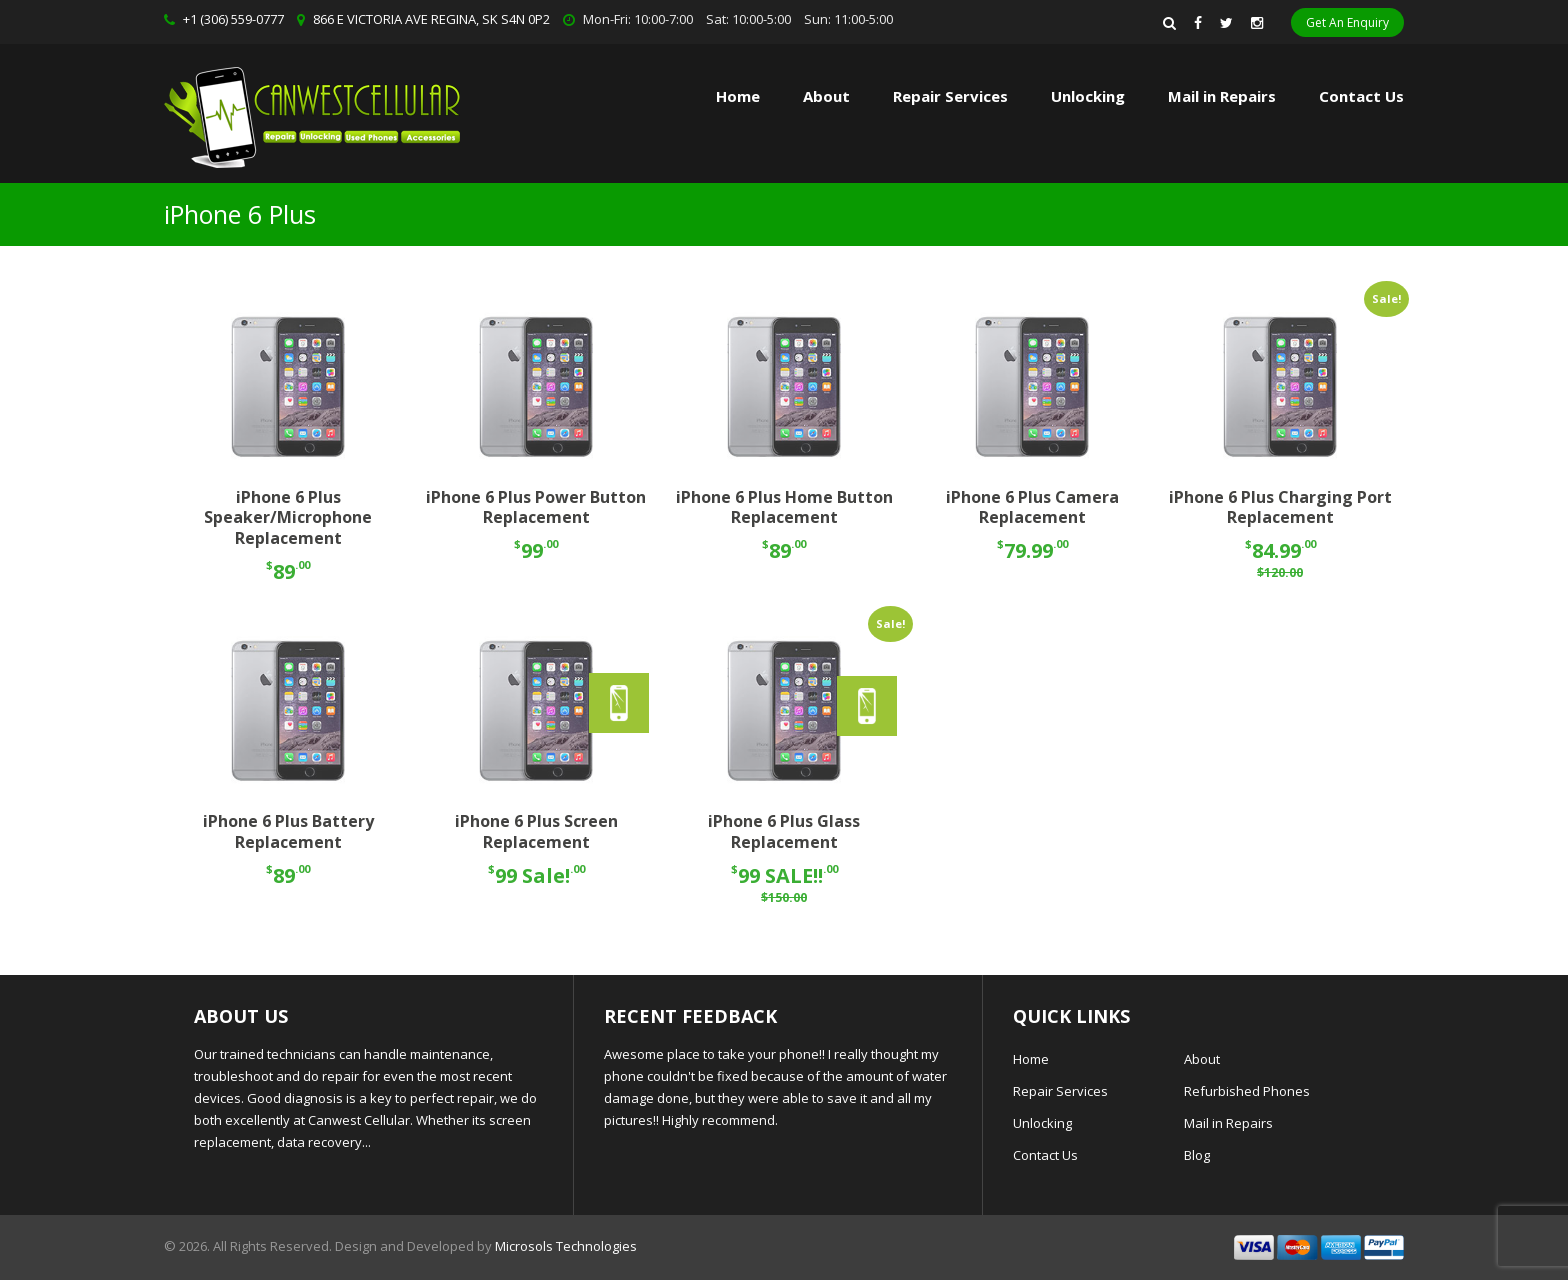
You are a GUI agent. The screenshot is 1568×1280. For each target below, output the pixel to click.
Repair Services (1060, 1091)
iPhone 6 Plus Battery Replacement (288, 831)
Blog (1197, 1155)
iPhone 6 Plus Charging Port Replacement (1280, 507)
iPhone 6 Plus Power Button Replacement (536, 507)
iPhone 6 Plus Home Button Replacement (784, 507)
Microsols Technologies (566, 1246)
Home (738, 96)
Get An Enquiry (1347, 22)
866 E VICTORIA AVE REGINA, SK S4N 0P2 (431, 19)
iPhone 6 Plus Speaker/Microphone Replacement (288, 518)
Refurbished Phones (1247, 1091)
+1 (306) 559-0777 (233, 19)
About (826, 96)
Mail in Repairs (1222, 96)
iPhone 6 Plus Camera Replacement (1032, 507)
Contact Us (1361, 96)
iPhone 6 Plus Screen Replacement (536, 831)
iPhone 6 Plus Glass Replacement (784, 831)
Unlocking (1088, 96)
